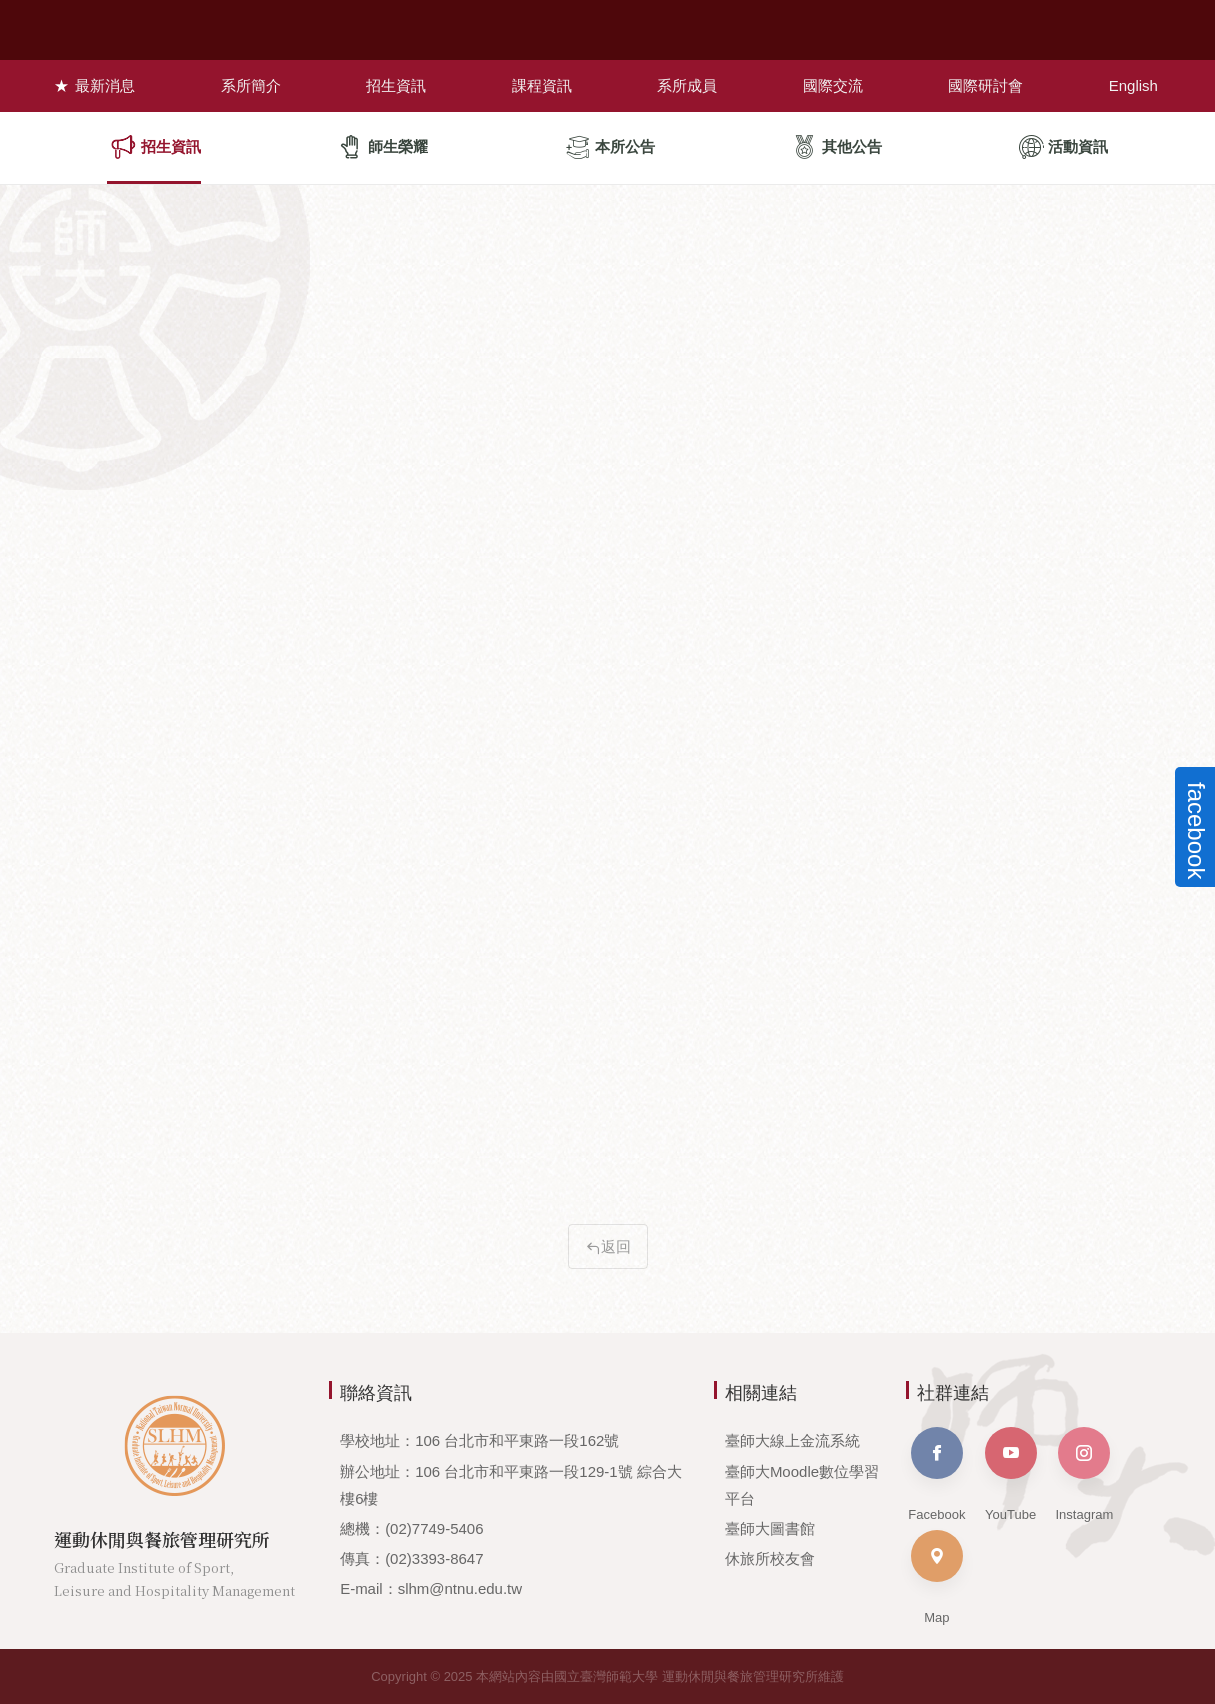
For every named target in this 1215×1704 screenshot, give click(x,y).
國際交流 (834, 84)
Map (937, 1577)
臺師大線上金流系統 (792, 1440)
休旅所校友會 (770, 1558)
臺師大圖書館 (770, 1528)
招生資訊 (395, 84)
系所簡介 (249, 84)
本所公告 (610, 147)
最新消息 (103, 84)
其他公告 (837, 147)
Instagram (1084, 1474)
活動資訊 (1064, 147)
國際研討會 (987, 84)
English (1135, 84)
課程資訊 (541, 84)
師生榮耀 (383, 147)
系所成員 (688, 84)
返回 (608, 1246)
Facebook (936, 1474)
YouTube (1011, 1474)
